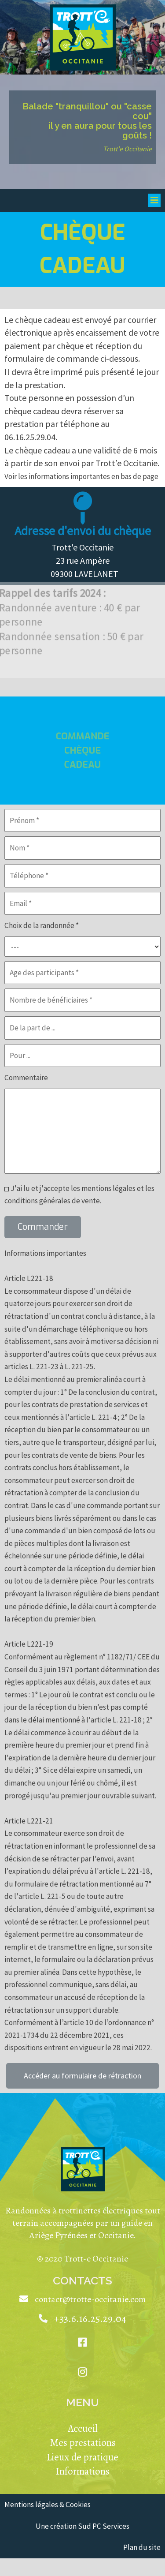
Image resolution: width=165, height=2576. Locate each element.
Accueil (83, 2428)
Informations (83, 2471)
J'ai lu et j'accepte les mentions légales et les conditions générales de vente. (79, 1194)
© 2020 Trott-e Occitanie (82, 2259)
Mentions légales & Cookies (47, 2504)
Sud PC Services (103, 2526)
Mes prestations (83, 2442)
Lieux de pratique (82, 2457)
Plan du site (142, 2547)
